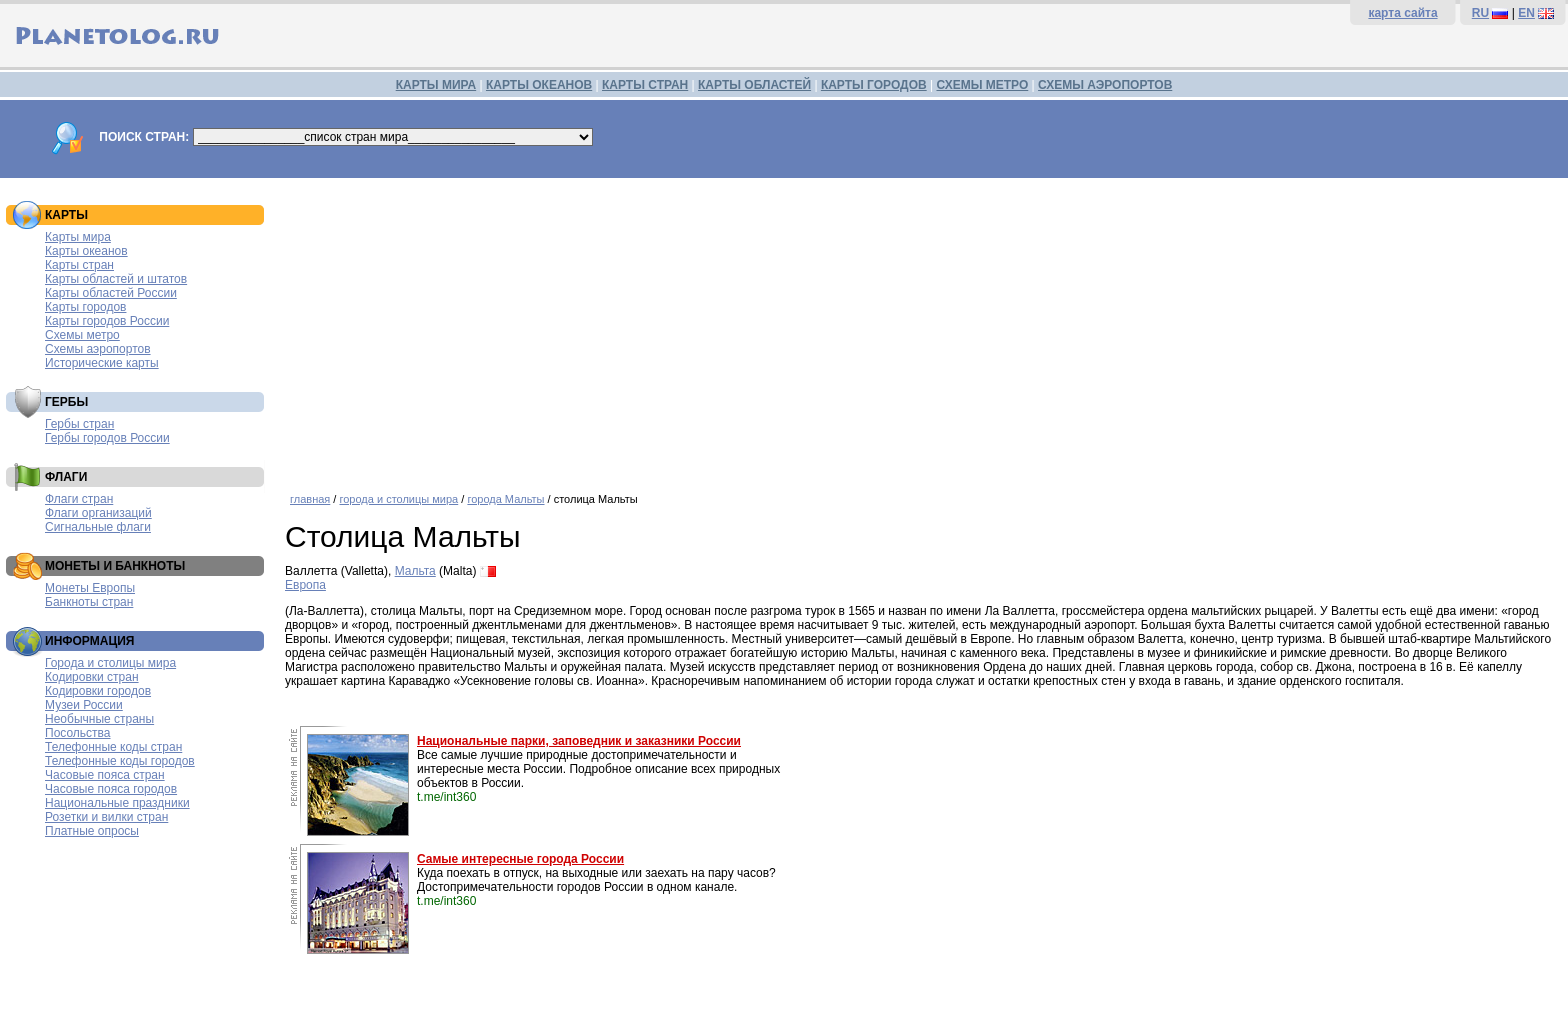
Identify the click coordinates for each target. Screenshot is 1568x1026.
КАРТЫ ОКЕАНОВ (539, 85)
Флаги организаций (98, 513)
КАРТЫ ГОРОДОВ (874, 85)
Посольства (78, 733)
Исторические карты (102, 363)
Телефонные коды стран (113, 747)
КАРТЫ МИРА (436, 85)
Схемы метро (82, 335)
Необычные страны (99, 719)
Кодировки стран (92, 677)
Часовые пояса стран (105, 775)
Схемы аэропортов (98, 349)
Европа (305, 585)
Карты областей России (111, 293)
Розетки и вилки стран (106, 817)
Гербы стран (79, 424)
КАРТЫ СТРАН (645, 85)
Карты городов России (107, 321)
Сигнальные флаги (98, 527)
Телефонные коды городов (120, 761)
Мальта (415, 571)
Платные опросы (92, 831)
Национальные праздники (117, 803)
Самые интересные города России (520, 859)
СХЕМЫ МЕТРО (982, 85)
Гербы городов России (107, 438)
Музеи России (84, 705)
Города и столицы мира (110, 663)
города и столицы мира (398, 499)
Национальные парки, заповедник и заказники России (579, 741)
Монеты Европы (90, 588)
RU (1480, 13)
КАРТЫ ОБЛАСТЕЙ (754, 85)
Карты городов (85, 307)
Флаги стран (79, 499)
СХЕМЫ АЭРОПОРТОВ (1105, 85)
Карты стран (79, 265)
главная (310, 499)
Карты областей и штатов (116, 279)
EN (1526, 13)
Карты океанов (86, 251)
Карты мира (78, 237)
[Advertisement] (922, 328)
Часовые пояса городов (111, 789)
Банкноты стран (89, 602)
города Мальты (505, 499)
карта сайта (1402, 13)
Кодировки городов (98, 691)
